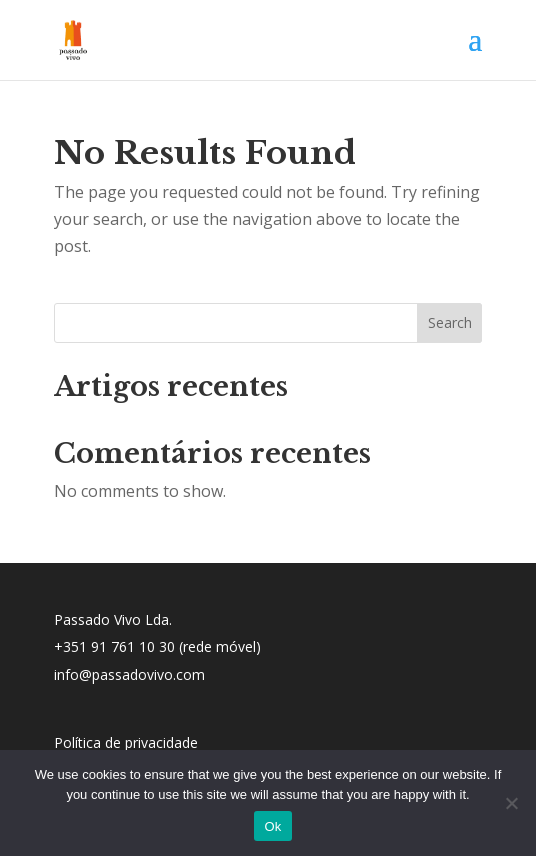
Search (450, 322)
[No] (511, 803)
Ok (272, 826)
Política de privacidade (126, 742)
